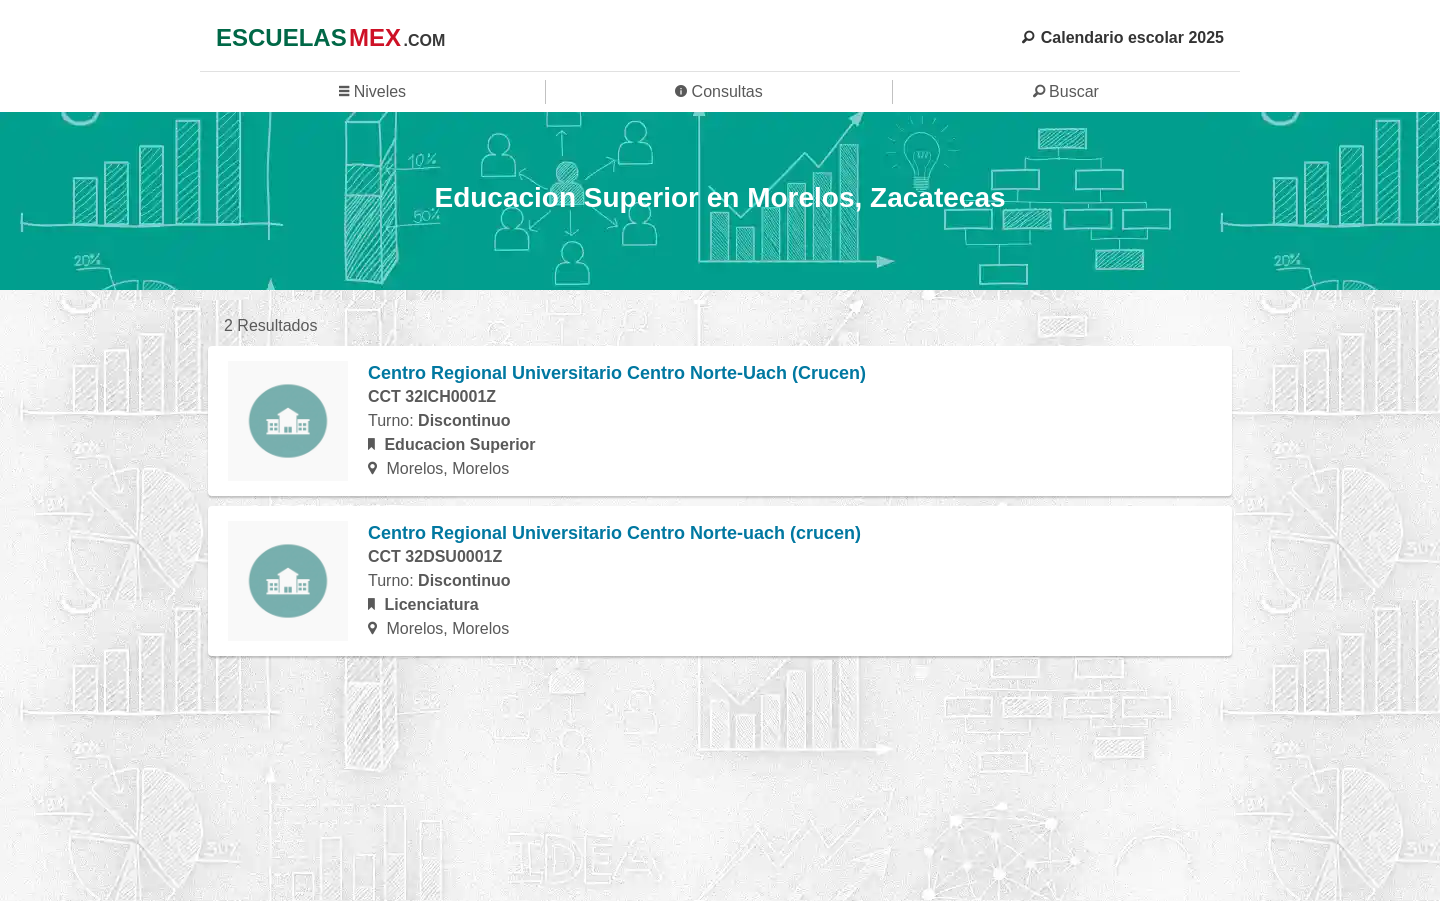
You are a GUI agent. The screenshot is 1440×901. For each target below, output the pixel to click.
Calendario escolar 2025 (1123, 37)
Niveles (372, 91)
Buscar (1066, 91)
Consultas (719, 91)
